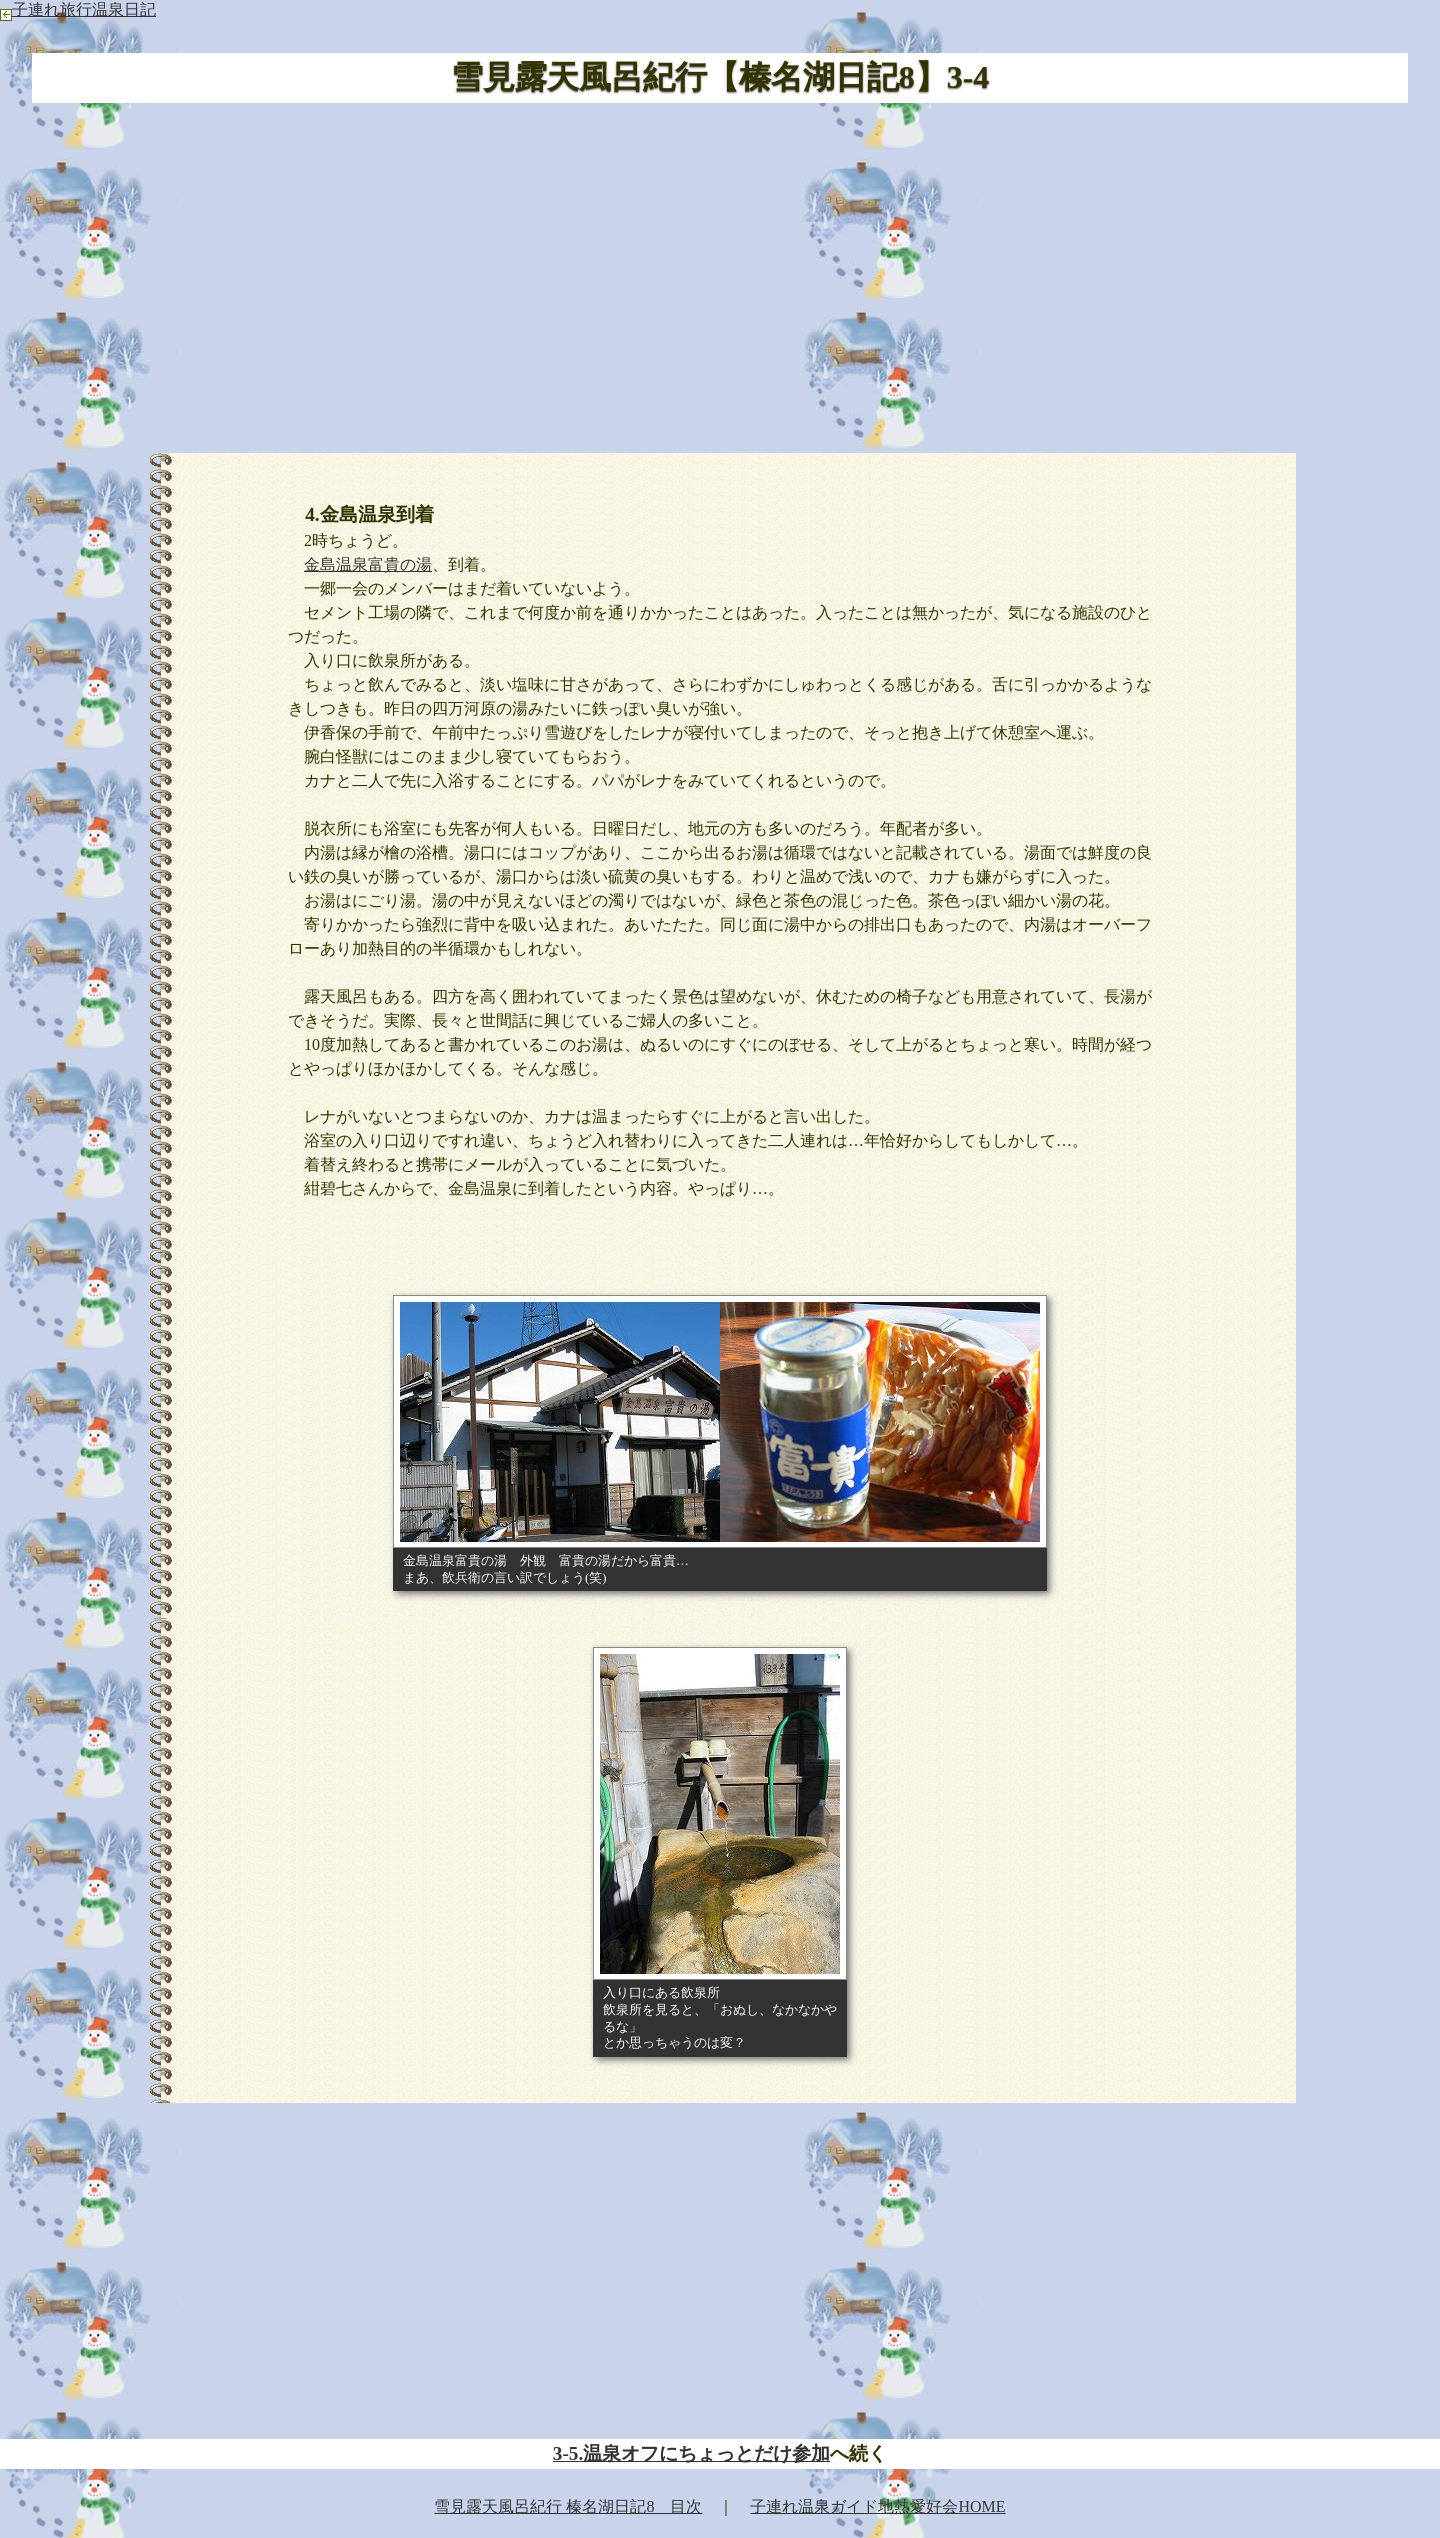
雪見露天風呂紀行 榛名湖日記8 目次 (568, 2506)
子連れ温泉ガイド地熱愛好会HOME (877, 2506)
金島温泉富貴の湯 (368, 564)
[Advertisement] (720, 275)
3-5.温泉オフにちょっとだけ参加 (691, 2453)
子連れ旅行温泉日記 (78, 9)
